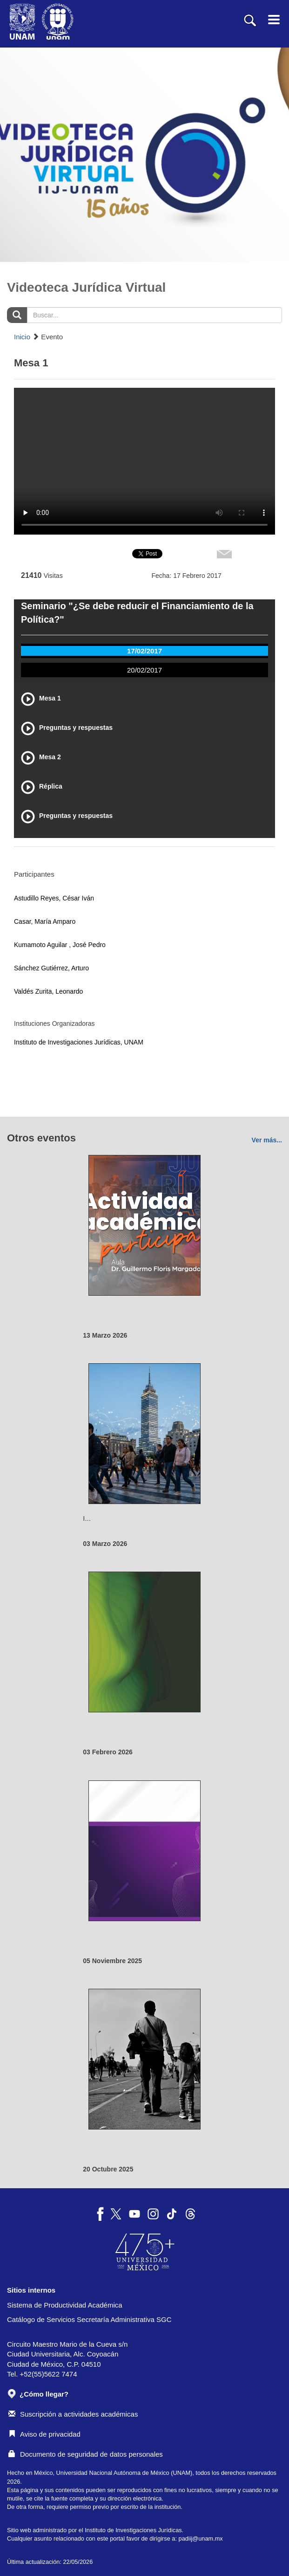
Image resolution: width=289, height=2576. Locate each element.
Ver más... (267, 1140)
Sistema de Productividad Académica (64, 2305)
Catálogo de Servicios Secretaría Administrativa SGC (89, 2319)
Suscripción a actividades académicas (73, 2414)
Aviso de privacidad (44, 2434)
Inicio (22, 337)
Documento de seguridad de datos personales (85, 2454)
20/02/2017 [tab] (144, 670)
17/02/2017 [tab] (144, 651)
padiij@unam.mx (201, 2538)
